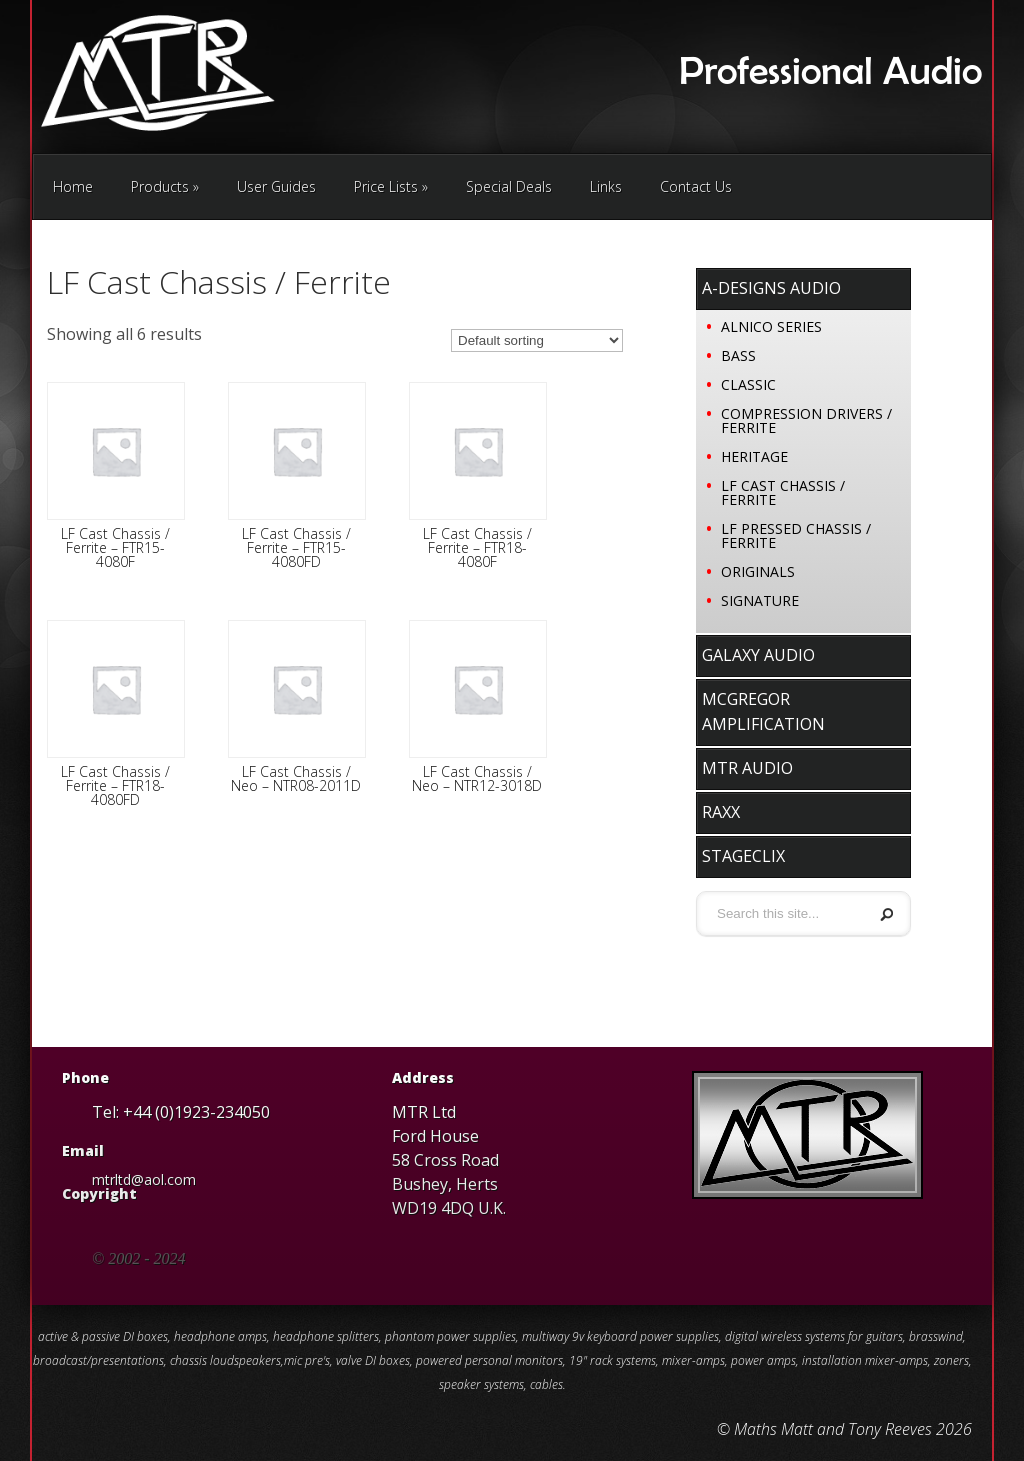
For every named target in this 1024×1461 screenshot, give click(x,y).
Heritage (754, 456)
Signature (760, 600)
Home (73, 186)
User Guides (276, 186)
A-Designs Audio (771, 288)
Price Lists (391, 186)
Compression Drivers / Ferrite (806, 420)
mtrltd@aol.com (144, 1179)
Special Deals (509, 186)
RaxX (721, 812)
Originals (758, 571)
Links (606, 186)
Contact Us (696, 186)
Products (165, 186)
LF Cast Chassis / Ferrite (783, 492)
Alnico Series (771, 326)
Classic (748, 384)
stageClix (743, 856)
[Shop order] (537, 340)
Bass (738, 355)
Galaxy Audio (758, 655)
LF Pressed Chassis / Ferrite (796, 535)
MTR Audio (747, 768)
